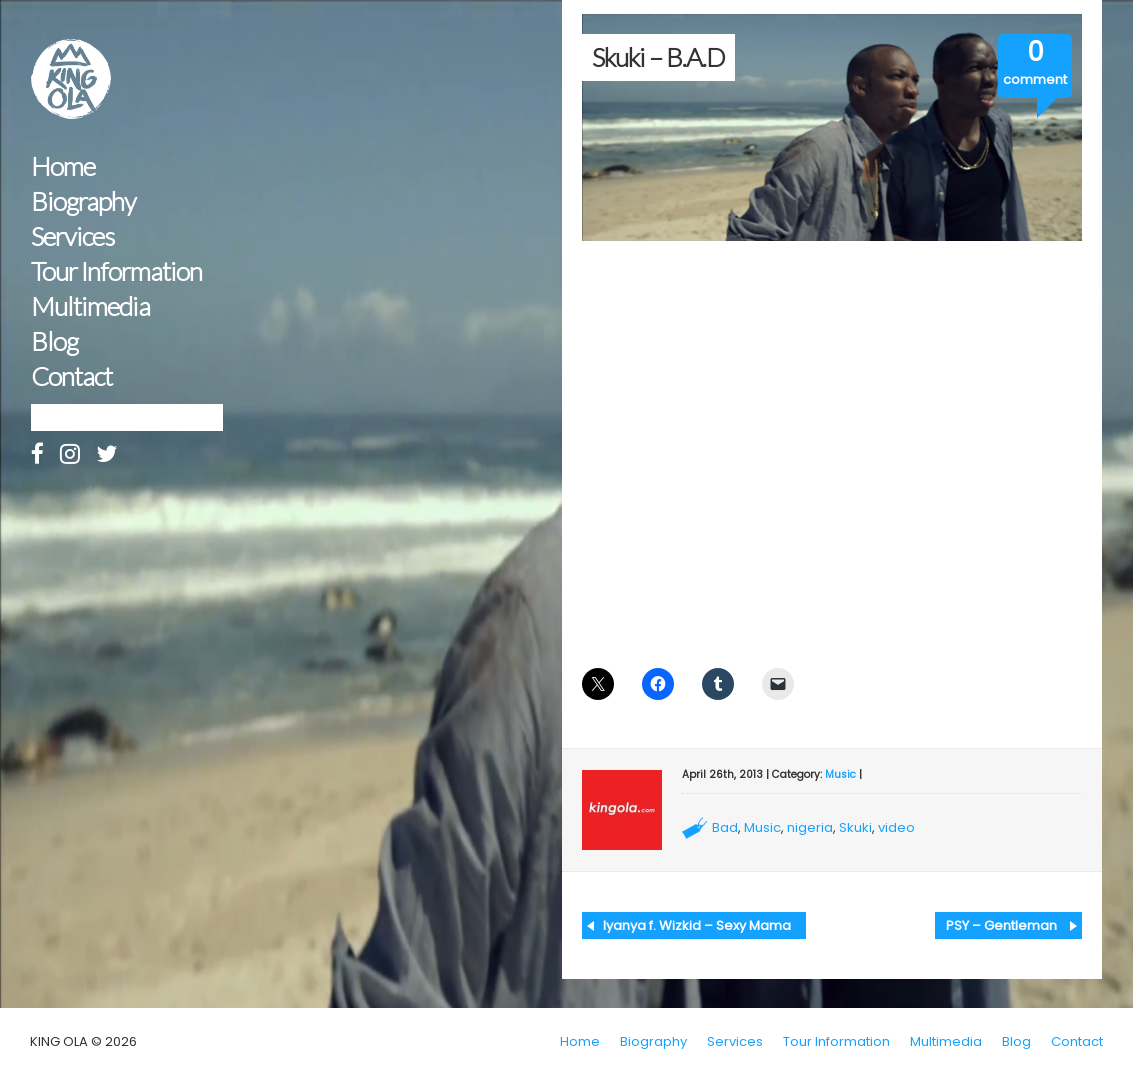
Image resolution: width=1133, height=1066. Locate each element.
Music (840, 774)
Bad (725, 827)
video (896, 827)
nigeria (810, 827)
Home (63, 166)
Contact (71, 376)
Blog (54, 341)
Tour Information (116, 271)
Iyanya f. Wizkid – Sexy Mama (697, 925)
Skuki (855, 827)
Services (72, 236)
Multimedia (90, 306)
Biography (83, 201)
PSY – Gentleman (1001, 925)
